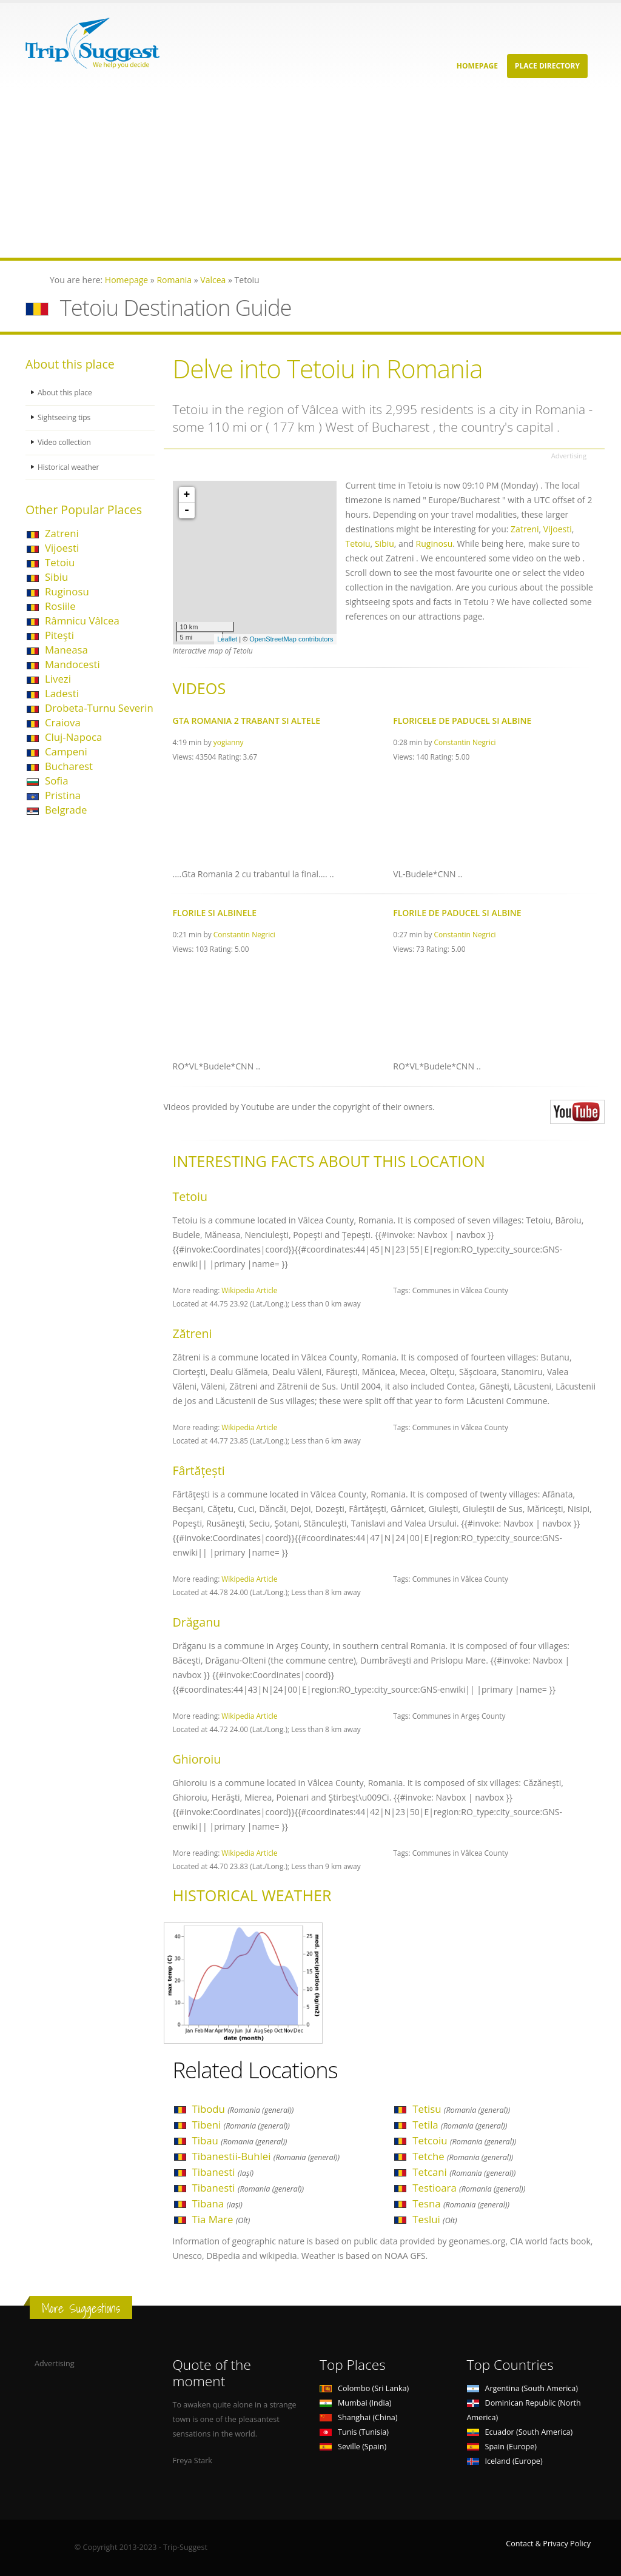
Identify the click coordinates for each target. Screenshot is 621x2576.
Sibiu (56, 577)
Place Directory (547, 66)
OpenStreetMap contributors (291, 639)
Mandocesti (72, 664)
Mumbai (355, 2403)
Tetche (462, 2156)
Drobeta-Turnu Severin (99, 708)
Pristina (63, 795)
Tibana (217, 2203)
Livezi (58, 679)
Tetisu (461, 2109)
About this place (66, 392)
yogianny (228, 742)
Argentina (523, 2388)
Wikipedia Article (249, 1290)
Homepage (477, 66)
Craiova (63, 722)
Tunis (354, 2432)
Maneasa (66, 650)
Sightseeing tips (65, 417)
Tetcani (463, 2172)
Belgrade (66, 810)
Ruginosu (67, 591)
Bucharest (69, 766)
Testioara (468, 2188)
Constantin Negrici (465, 742)
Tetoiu (60, 562)
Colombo (364, 2388)
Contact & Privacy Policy (548, 2543)
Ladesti (62, 693)
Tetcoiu (464, 2140)
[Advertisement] (310, 173)
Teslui (434, 2219)
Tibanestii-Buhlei (266, 2156)
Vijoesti (62, 548)
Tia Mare (221, 2219)
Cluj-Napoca (73, 737)
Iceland (505, 2461)
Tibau (239, 2140)
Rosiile (60, 606)
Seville (353, 2446)
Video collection (65, 442)
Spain (502, 2446)
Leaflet (227, 639)
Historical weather (70, 467)
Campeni (66, 751)
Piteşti (59, 635)
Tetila (459, 2125)
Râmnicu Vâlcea (82, 620)
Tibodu (243, 2109)
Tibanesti (223, 2172)
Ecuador (520, 2432)
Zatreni (62, 533)
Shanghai (358, 2417)
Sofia (57, 781)
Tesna (460, 2203)
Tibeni (241, 2125)
